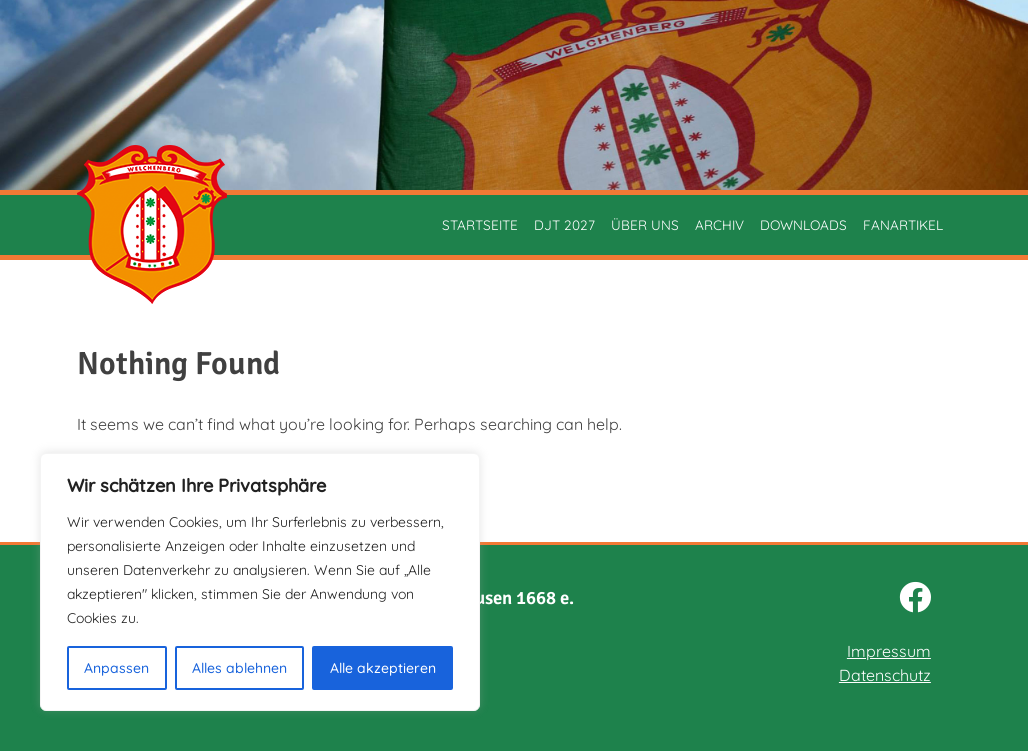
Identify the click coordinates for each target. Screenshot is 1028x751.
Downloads (803, 224)
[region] (260, 582)
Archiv (719, 224)
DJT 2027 (564, 224)
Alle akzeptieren (383, 668)
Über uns (645, 224)
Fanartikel (903, 224)
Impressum (889, 651)
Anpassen (116, 668)
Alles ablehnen (239, 668)
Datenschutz (885, 675)
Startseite (480, 224)
